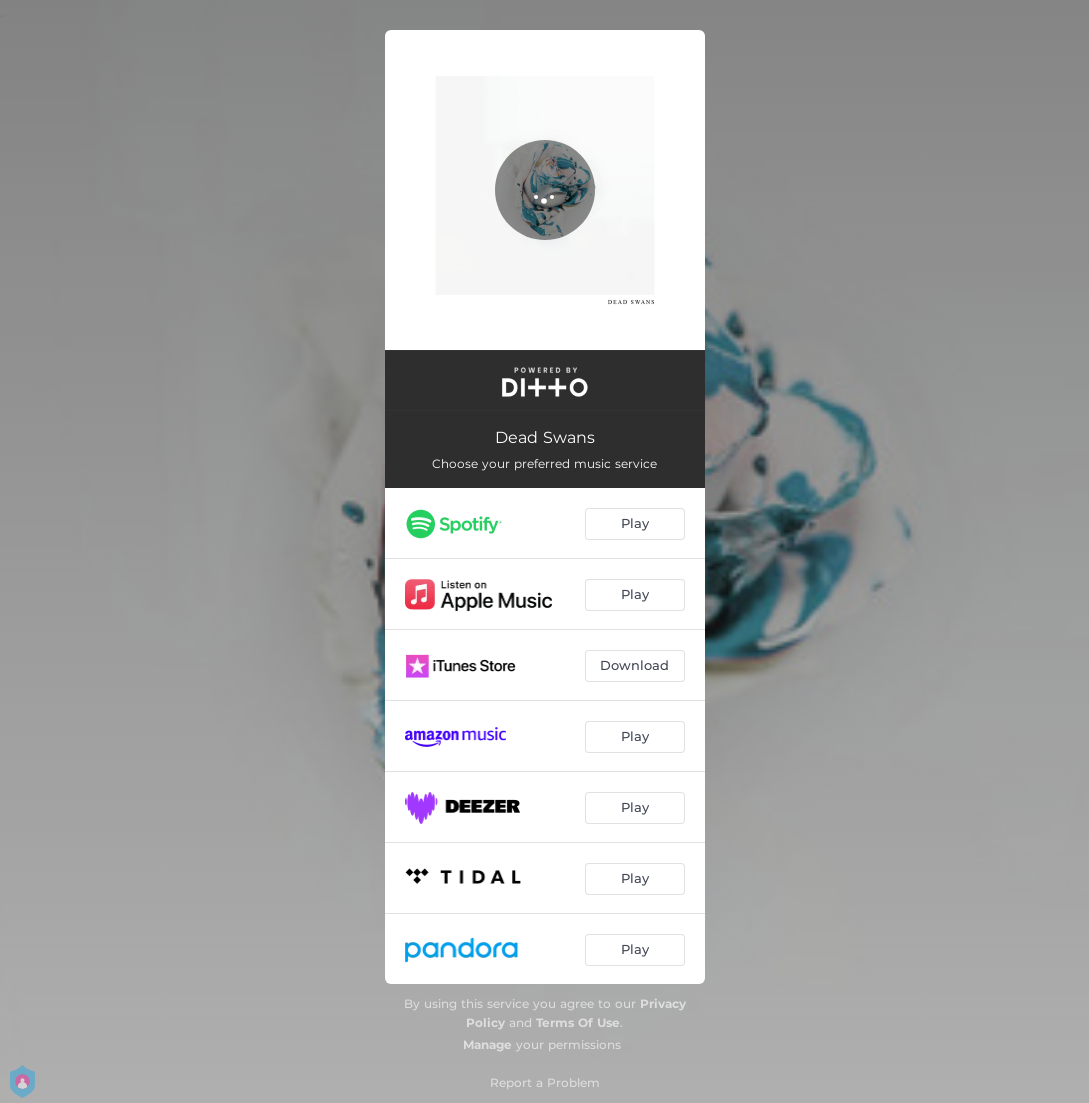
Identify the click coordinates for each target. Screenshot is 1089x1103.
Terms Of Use (578, 1022)
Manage (487, 1044)
